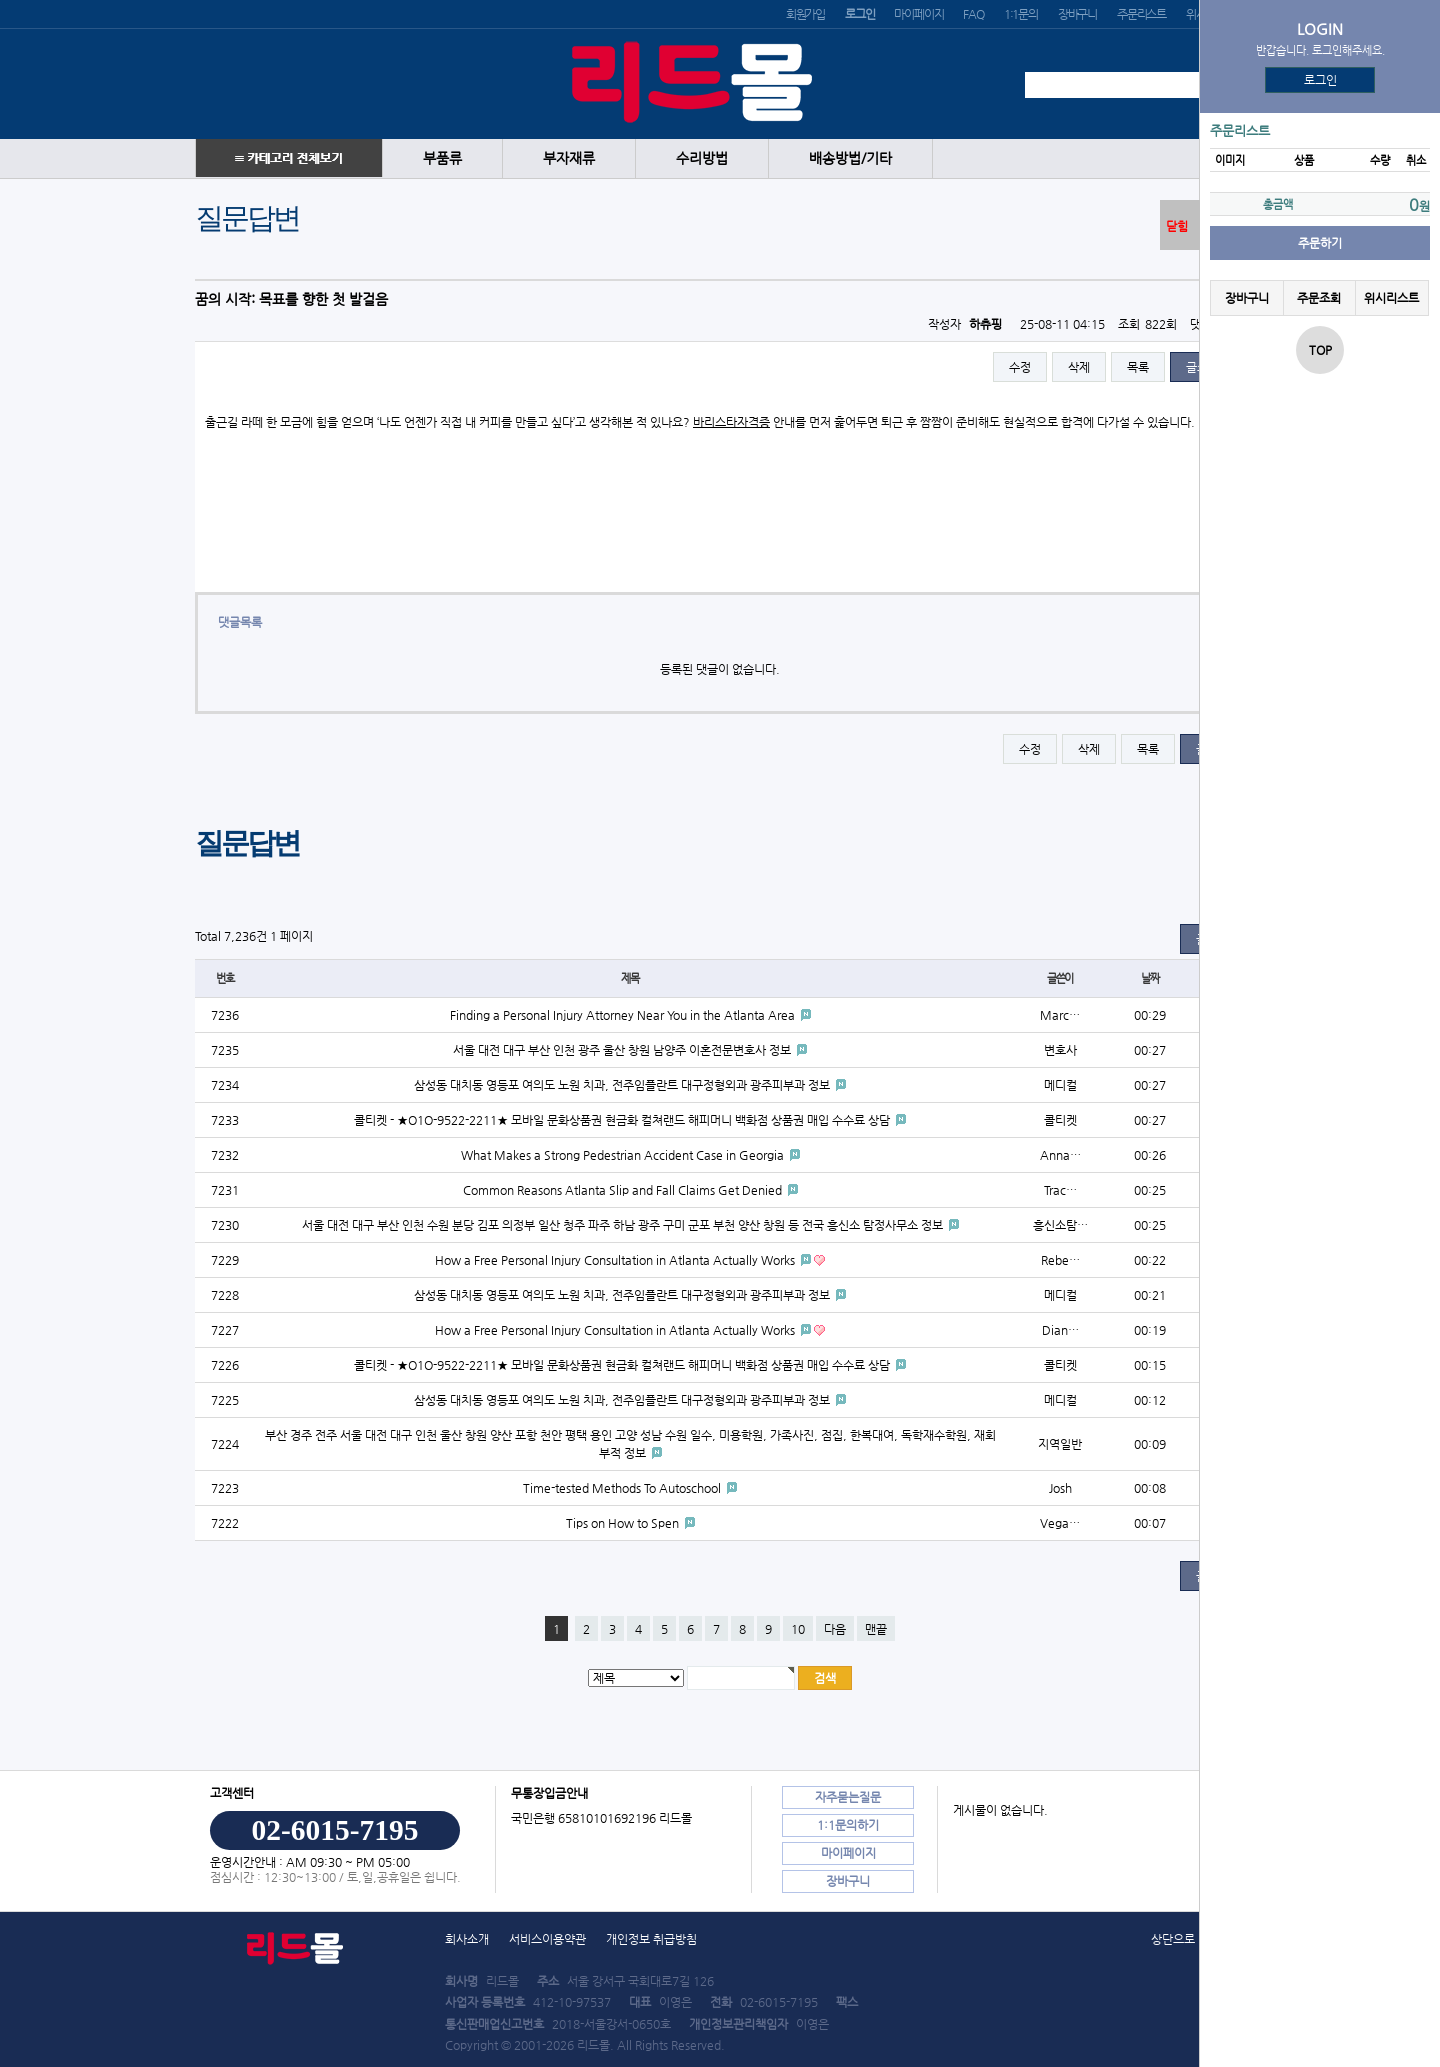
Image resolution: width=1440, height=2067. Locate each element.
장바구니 (1077, 14)
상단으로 (1173, 1939)
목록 (1138, 367)
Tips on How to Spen (624, 1523)
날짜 (1150, 978)
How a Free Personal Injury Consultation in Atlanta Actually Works (616, 1260)
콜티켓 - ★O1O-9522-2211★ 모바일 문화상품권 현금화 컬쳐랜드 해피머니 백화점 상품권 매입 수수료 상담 (623, 1120)
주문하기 (1320, 243)
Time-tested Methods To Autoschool (623, 1488)
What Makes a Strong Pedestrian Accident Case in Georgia (624, 1155)
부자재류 (569, 158)
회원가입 (805, 14)
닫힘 (1177, 226)
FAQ (973, 14)
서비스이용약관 (547, 1939)
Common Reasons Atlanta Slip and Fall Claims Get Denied (624, 1190)
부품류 (442, 158)
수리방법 (702, 158)
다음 (835, 1629)
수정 (1020, 367)
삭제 (1079, 367)
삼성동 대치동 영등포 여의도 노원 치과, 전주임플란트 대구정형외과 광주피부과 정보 (623, 1085)
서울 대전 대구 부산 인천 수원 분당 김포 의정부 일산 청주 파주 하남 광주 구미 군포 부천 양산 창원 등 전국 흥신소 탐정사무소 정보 (624, 1225)
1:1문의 (1021, 14)
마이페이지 (918, 14)
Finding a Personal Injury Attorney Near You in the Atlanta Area (624, 1015)
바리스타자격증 (731, 422)
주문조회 (1319, 298)
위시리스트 (1391, 298)
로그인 (1320, 80)
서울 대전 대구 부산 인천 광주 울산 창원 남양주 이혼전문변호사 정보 (623, 1050)
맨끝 (876, 1629)
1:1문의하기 (848, 1825)
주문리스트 (1141, 14)
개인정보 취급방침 (651, 1939)
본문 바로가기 (0, 0)
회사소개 (467, 1939)
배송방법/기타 (850, 158)
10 (798, 1629)
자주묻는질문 (848, 1797)
